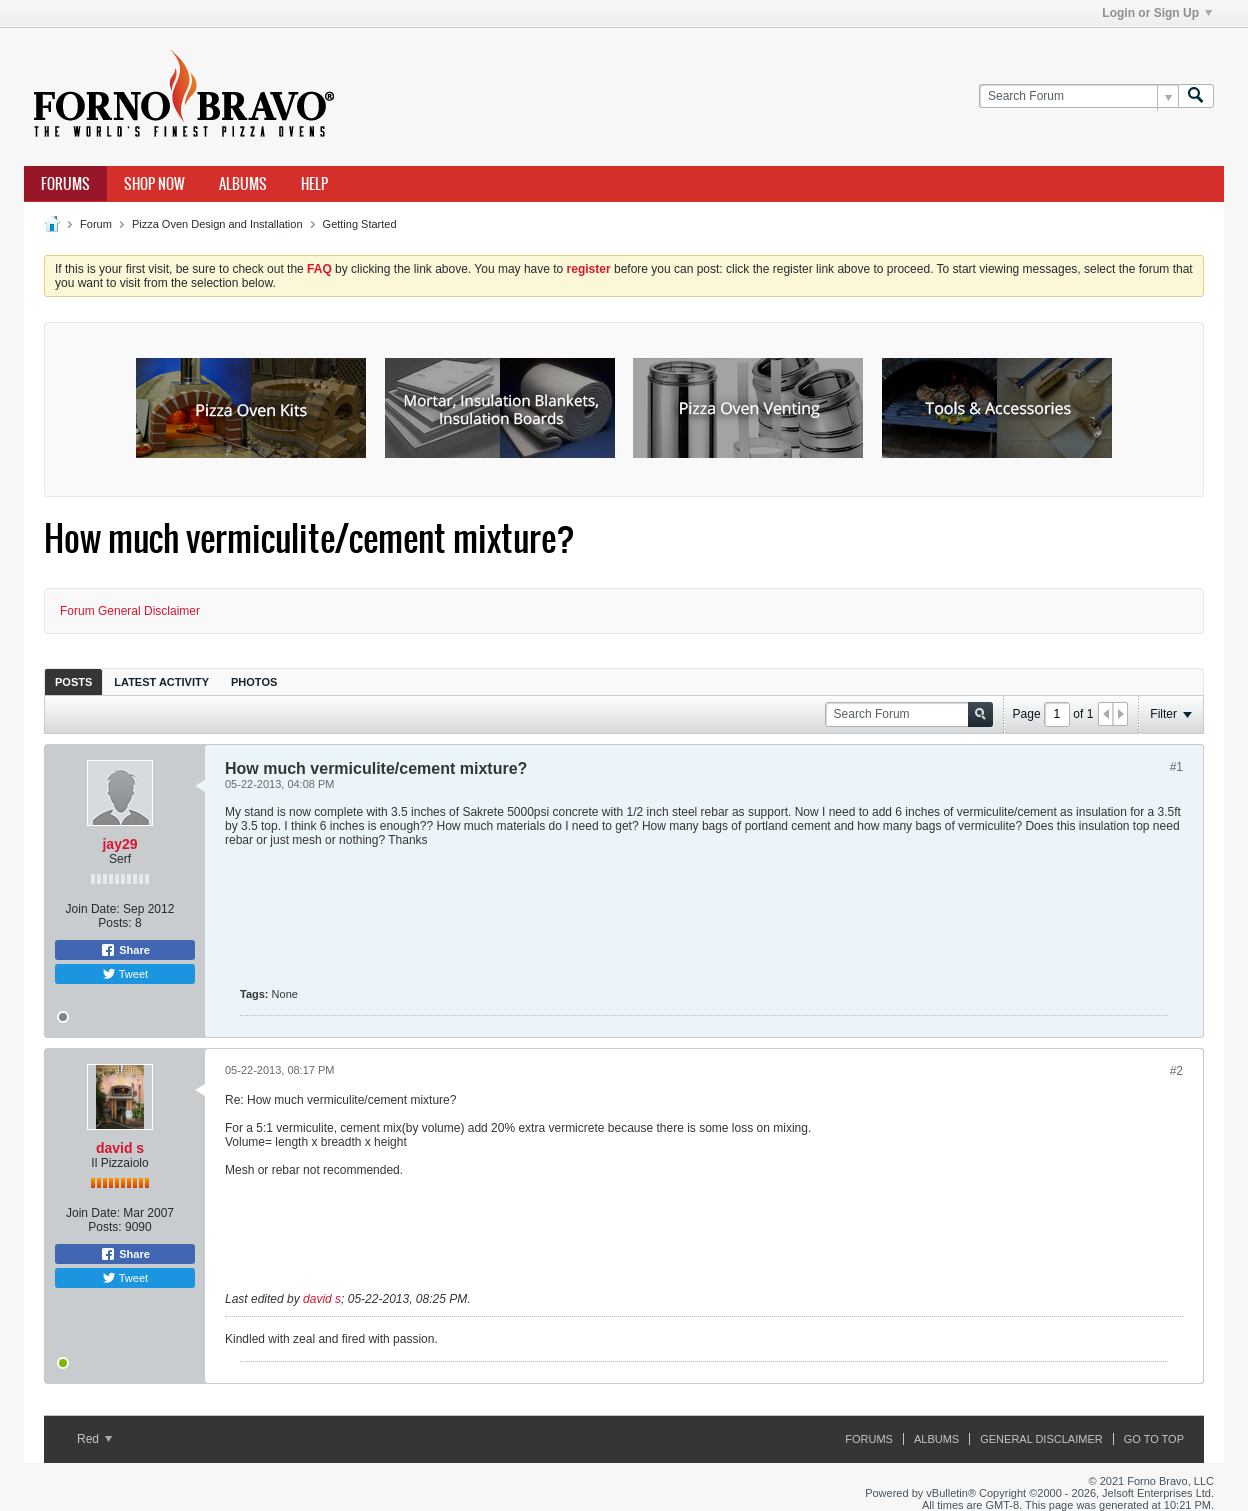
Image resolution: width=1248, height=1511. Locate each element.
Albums (243, 184)
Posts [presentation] (73, 682)
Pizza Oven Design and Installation (217, 224)
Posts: (114, 923)
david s (120, 1148)
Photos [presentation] (254, 682)
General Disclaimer (1041, 1439)
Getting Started (360, 224)
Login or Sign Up (1157, 13)
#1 (1176, 767)
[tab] (73, 681)
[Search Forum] (1078, 96)
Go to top (1154, 1439)
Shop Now (154, 184)
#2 (1176, 1071)
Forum (96, 224)
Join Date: (93, 909)
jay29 (119, 844)
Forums (65, 184)
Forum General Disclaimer (130, 611)
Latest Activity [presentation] (161, 682)
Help (314, 184)
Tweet (125, 974)
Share (125, 950)
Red (94, 1439)
